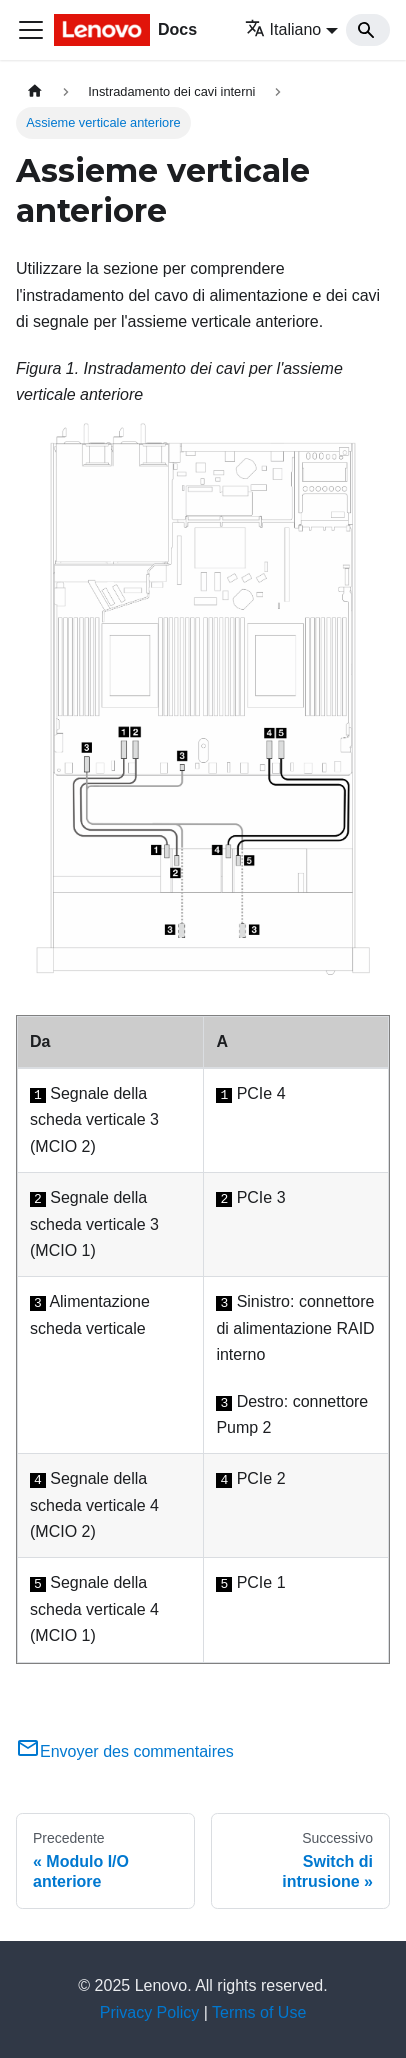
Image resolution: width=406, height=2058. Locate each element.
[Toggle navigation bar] (31, 30)
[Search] (368, 30)
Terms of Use (259, 2012)
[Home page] (35, 91)
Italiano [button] (283, 29)
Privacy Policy (150, 2012)
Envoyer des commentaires (125, 1751)
